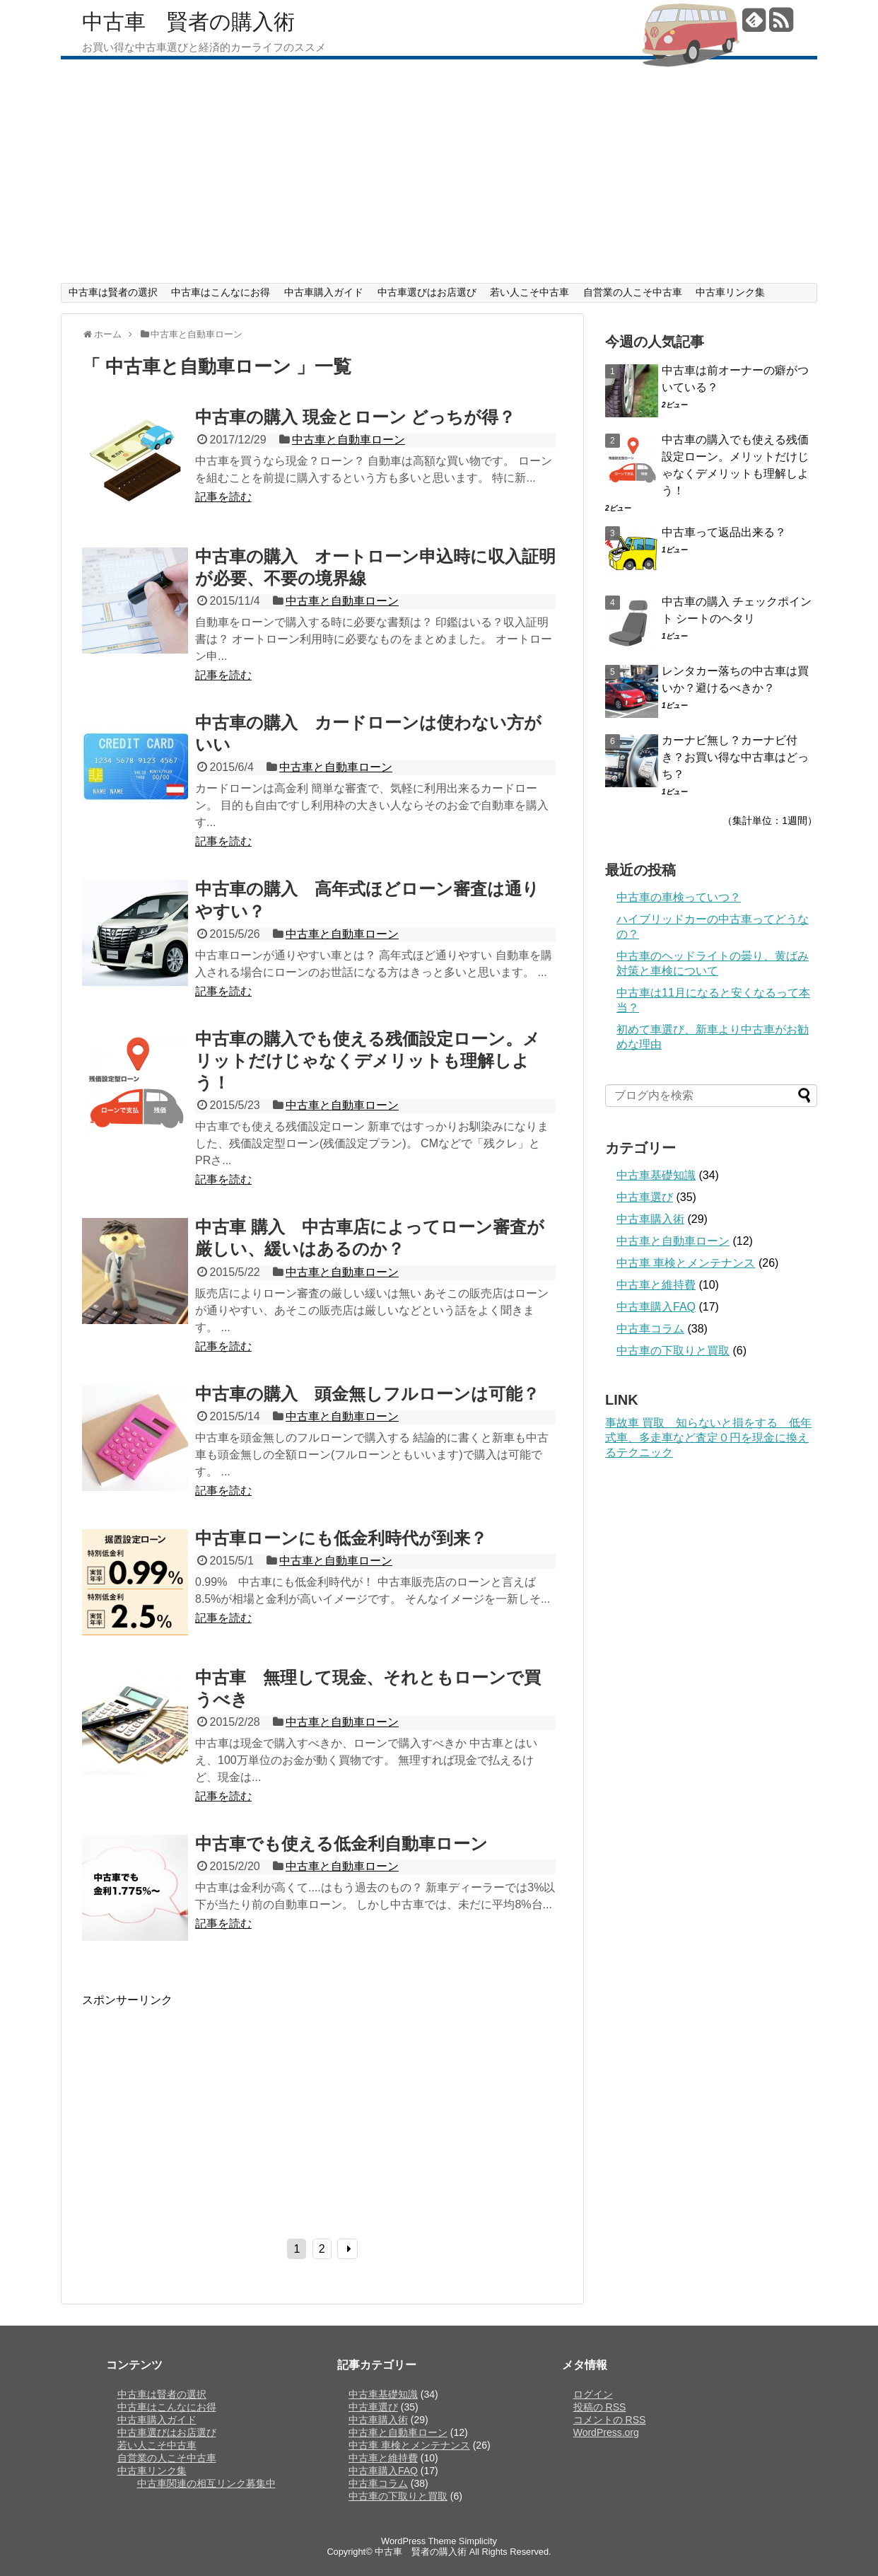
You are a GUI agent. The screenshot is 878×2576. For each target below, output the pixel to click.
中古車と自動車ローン (348, 440)
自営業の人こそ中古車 (632, 292)
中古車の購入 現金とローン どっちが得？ (355, 417)
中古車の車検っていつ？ (678, 897)
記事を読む (223, 497)
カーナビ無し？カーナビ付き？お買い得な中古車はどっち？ (735, 757)
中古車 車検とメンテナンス (685, 1263)
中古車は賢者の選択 (113, 292)
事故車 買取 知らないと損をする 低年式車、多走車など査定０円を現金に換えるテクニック (708, 1437)
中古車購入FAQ (656, 1307)
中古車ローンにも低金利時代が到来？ (341, 1538)
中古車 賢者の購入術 (188, 21)
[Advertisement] (439, 177)
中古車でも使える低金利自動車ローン (341, 1843)
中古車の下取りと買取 (673, 1351)
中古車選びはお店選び (426, 292)
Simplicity (478, 2541)
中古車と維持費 (656, 1285)
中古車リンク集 (730, 292)
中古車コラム (650, 1329)
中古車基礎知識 (656, 1175)
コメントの (609, 2419)
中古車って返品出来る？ (724, 532)
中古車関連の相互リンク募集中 (206, 2483)
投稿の (599, 2407)
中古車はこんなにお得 (220, 292)
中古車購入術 (650, 1219)
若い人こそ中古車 (529, 292)
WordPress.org (606, 2432)
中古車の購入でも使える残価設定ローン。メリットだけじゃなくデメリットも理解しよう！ (367, 1060)
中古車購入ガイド (323, 292)
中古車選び (644, 1197)
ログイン (593, 2394)
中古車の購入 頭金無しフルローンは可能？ (367, 1393)
